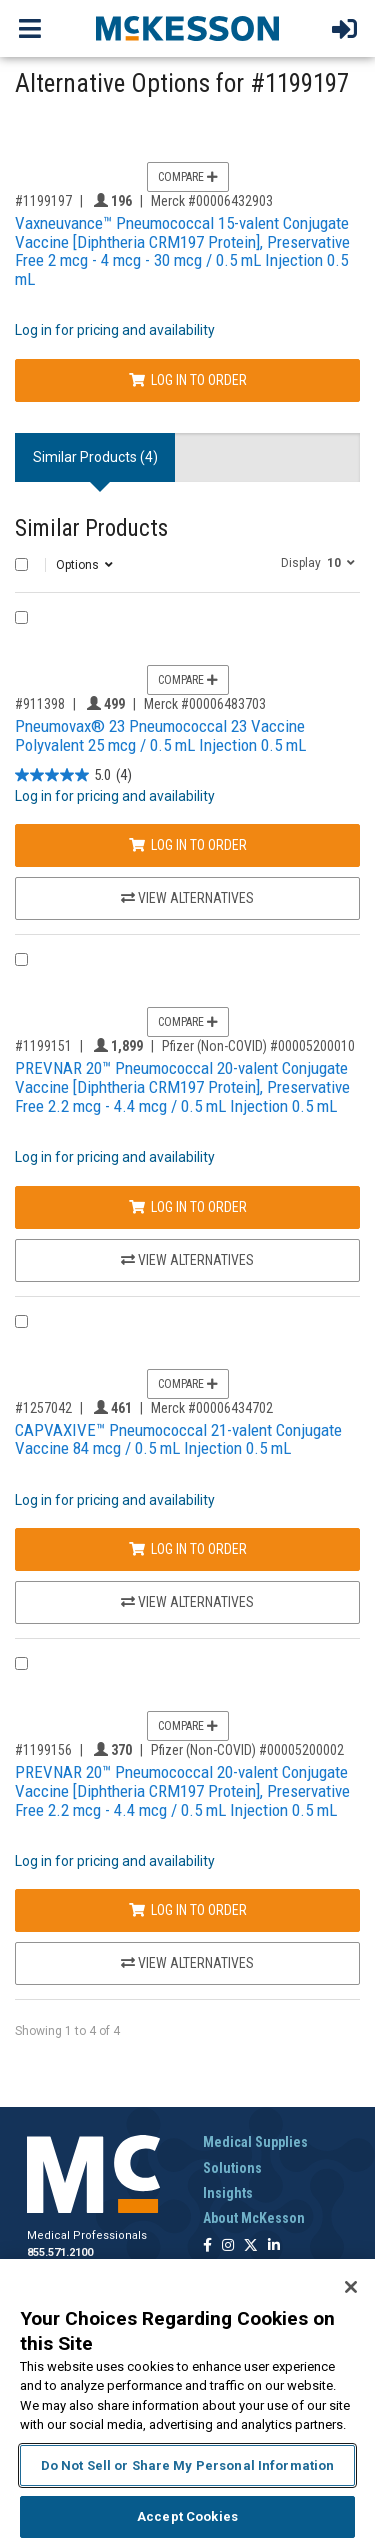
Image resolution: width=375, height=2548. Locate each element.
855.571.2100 (60, 2252)
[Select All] (21, 564)
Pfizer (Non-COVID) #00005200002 (247, 1750)
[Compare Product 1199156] (21, 1663)
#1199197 (43, 201)
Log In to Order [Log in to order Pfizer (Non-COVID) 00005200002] (188, 1910)
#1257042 (43, 1408)
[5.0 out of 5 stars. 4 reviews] (73, 775)
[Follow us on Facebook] (207, 2246)
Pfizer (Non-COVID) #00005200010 (258, 1046)
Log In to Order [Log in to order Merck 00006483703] (188, 845)
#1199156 (43, 1750)
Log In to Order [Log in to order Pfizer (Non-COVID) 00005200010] (188, 1207)
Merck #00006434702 (212, 1408)
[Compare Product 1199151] (21, 959)
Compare (188, 177)
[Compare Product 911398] (21, 617)
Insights (228, 2193)
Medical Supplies (255, 2142)
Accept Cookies (187, 2516)
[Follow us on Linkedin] (274, 2246)
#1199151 (43, 1046)
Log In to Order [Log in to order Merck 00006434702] (188, 1549)
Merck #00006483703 (205, 704)
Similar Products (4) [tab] (95, 457)
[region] (187, 2403)
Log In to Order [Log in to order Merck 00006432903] (188, 380)
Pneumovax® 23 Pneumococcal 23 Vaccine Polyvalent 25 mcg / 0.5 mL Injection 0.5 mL (160, 735)
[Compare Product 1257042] (21, 1321)
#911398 (40, 704)
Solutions (232, 2168)
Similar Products (91, 528)
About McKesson (254, 2218)
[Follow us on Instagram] (228, 2246)
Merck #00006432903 (212, 201)
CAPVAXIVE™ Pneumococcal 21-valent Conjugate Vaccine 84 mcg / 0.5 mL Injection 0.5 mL (178, 1439)
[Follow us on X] (251, 2246)
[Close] (351, 2287)
